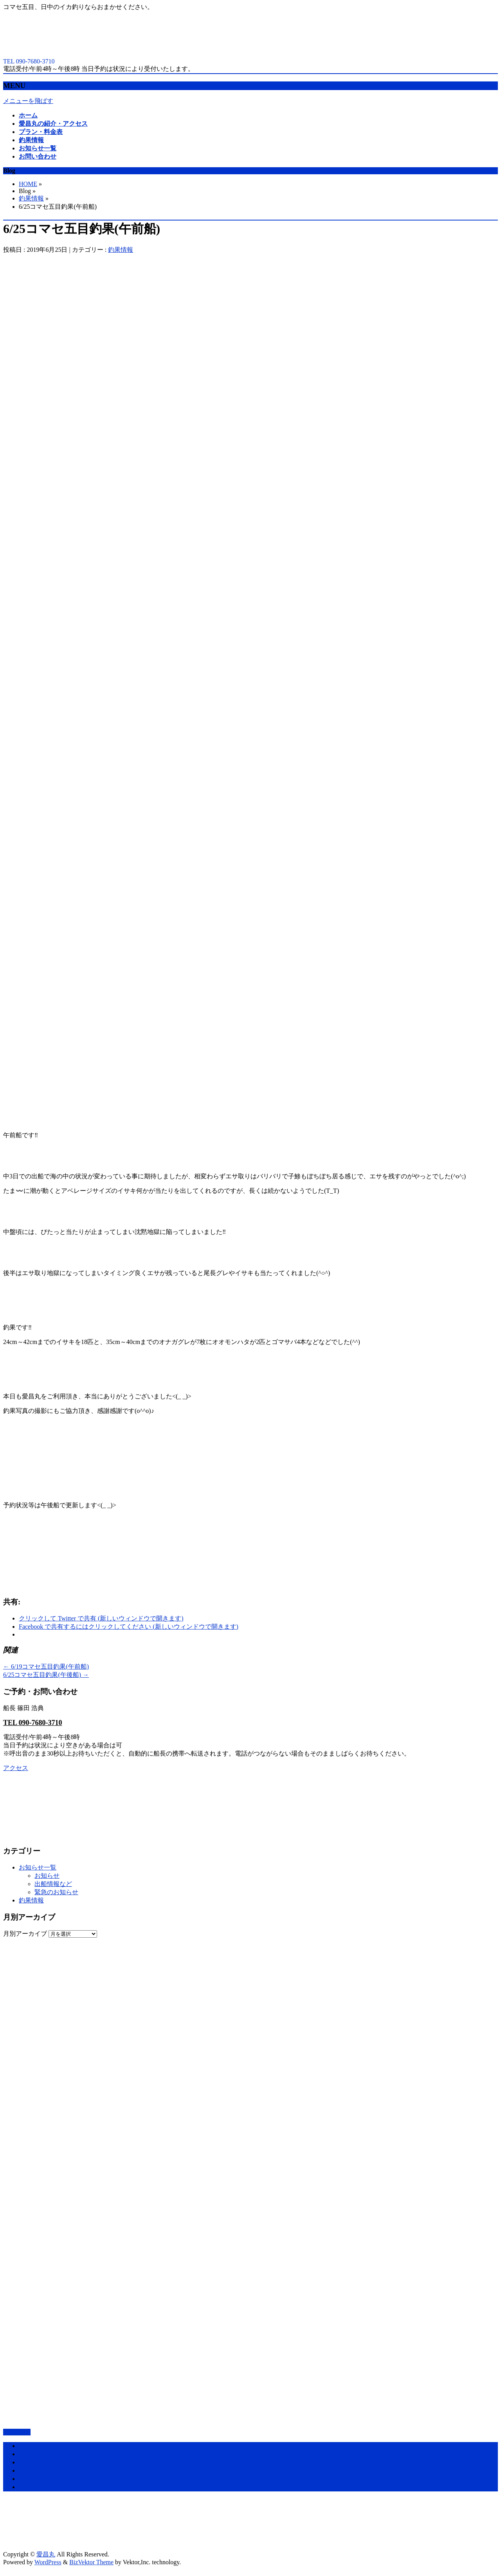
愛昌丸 (45, 2554)
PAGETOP (17, 2432)
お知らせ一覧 (37, 1867)
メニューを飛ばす (28, 101)
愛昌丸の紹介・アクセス (53, 2454)
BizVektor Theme (91, 2562)
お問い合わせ (37, 2487)
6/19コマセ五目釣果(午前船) (46, 1666)
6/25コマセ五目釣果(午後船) (46, 1674)
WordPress (47, 2562)
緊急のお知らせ (56, 1892)
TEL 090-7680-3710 (32, 1723)
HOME (28, 184)
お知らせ (46, 1875)
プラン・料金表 (41, 2462)
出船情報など (53, 1884)
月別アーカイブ (25, 1933)
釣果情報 (31, 198)
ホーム (28, 2445)
